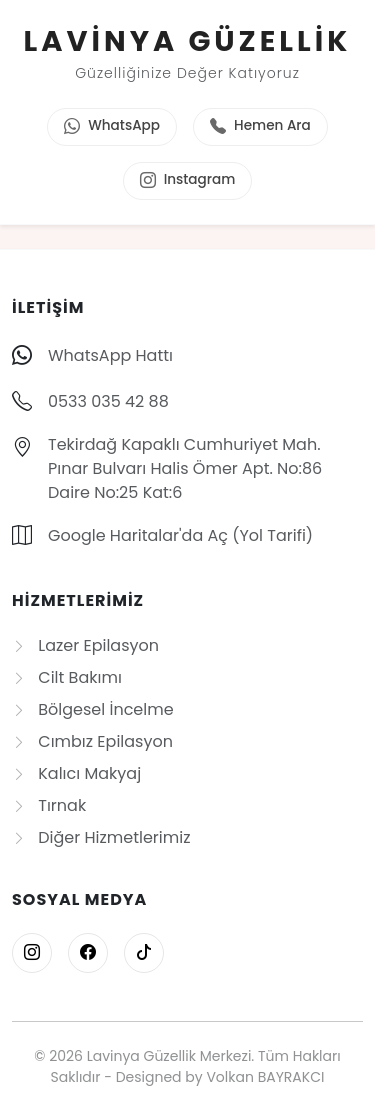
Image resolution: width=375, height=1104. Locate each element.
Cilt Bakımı (67, 677)
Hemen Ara (260, 127)
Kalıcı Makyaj (76, 773)
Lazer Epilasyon (85, 645)
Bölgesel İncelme (93, 709)
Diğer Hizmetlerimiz (101, 837)
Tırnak (49, 805)
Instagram (188, 181)
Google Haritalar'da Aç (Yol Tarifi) (180, 535)
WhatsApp (112, 127)
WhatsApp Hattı (110, 355)
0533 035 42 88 (108, 401)
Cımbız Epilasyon (92, 741)
